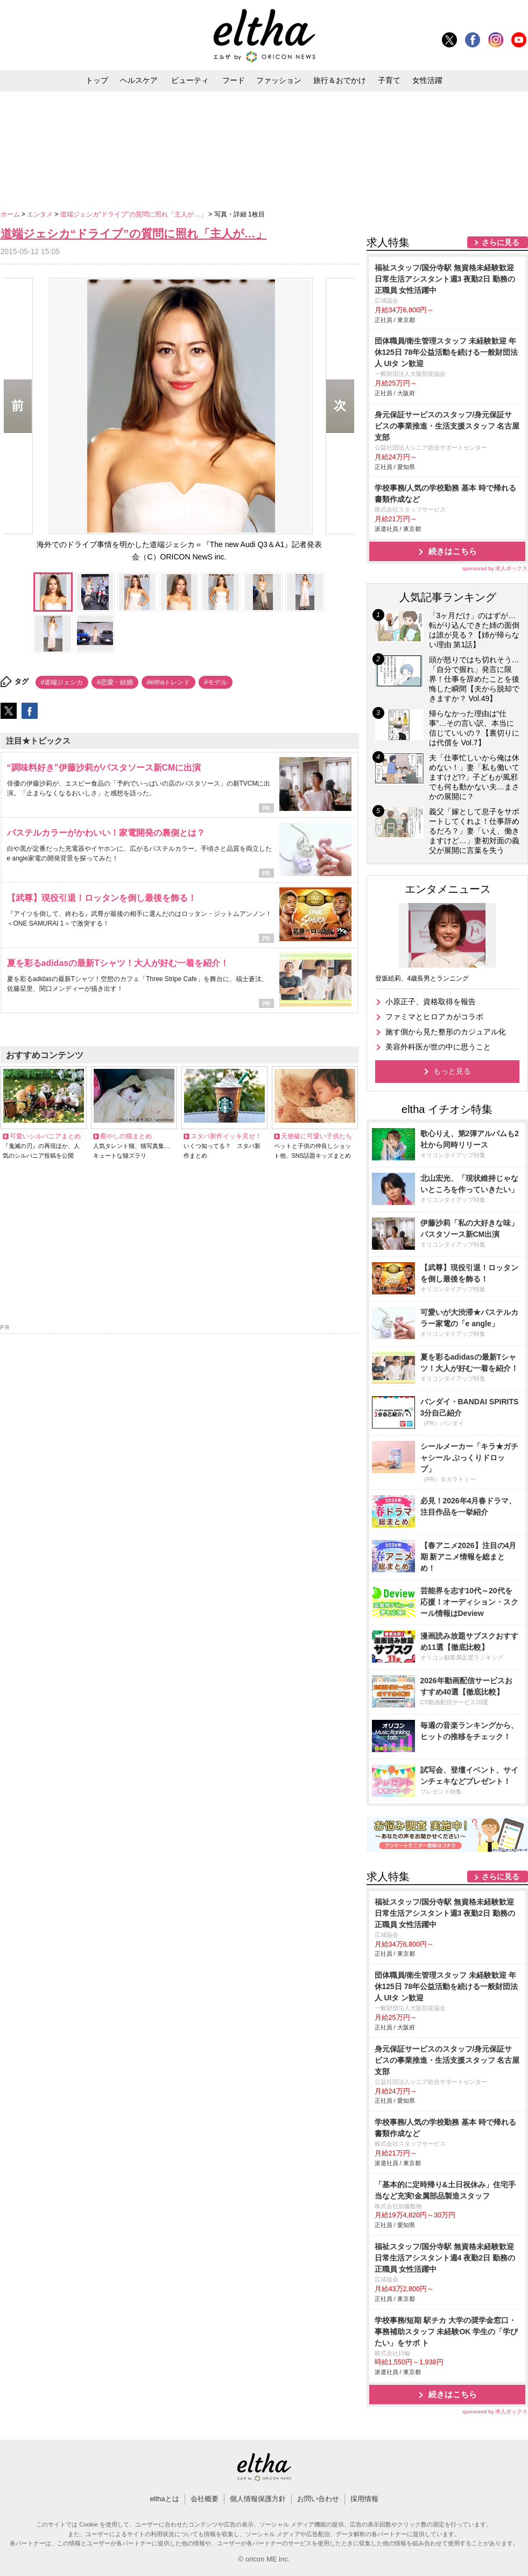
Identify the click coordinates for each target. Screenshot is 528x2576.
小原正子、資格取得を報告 (430, 1001)
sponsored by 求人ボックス (495, 568)
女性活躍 (427, 80)
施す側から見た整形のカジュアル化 (445, 1031)
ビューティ (190, 80)
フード (233, 80)
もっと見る (452, 1071)
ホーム (11, 214)
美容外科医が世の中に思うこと (438, 1046)
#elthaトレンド (169, 682)
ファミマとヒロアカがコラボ (434, 1016)
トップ (97, 80)
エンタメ (40, 214)
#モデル (215, 682)
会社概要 (205, 2499)
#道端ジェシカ (62, 682)
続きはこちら (452, 551)
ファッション (278, 80)
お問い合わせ (318, 2499)
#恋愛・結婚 (115, 682)
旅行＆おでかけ (339, 80)
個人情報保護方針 (258, 2499)
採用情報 (364, 2499)
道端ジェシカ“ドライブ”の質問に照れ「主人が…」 (134, 214)
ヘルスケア (139, 80)
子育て (389, 80)
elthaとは (164, 2499)
